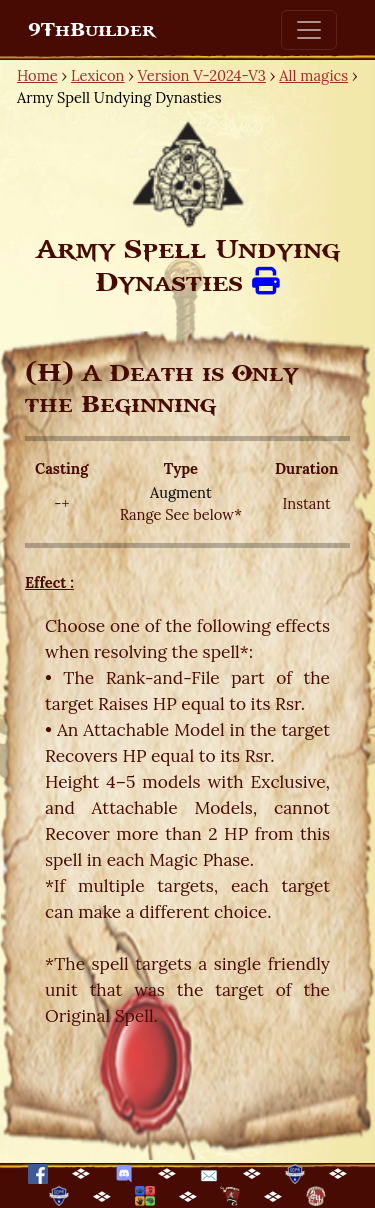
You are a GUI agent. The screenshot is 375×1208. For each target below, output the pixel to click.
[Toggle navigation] (309, 30)
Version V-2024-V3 (202, 75)
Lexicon (97, 75)
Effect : (49, 582)
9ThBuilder (91, 30)
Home (37, 75)
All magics (313, 75)
